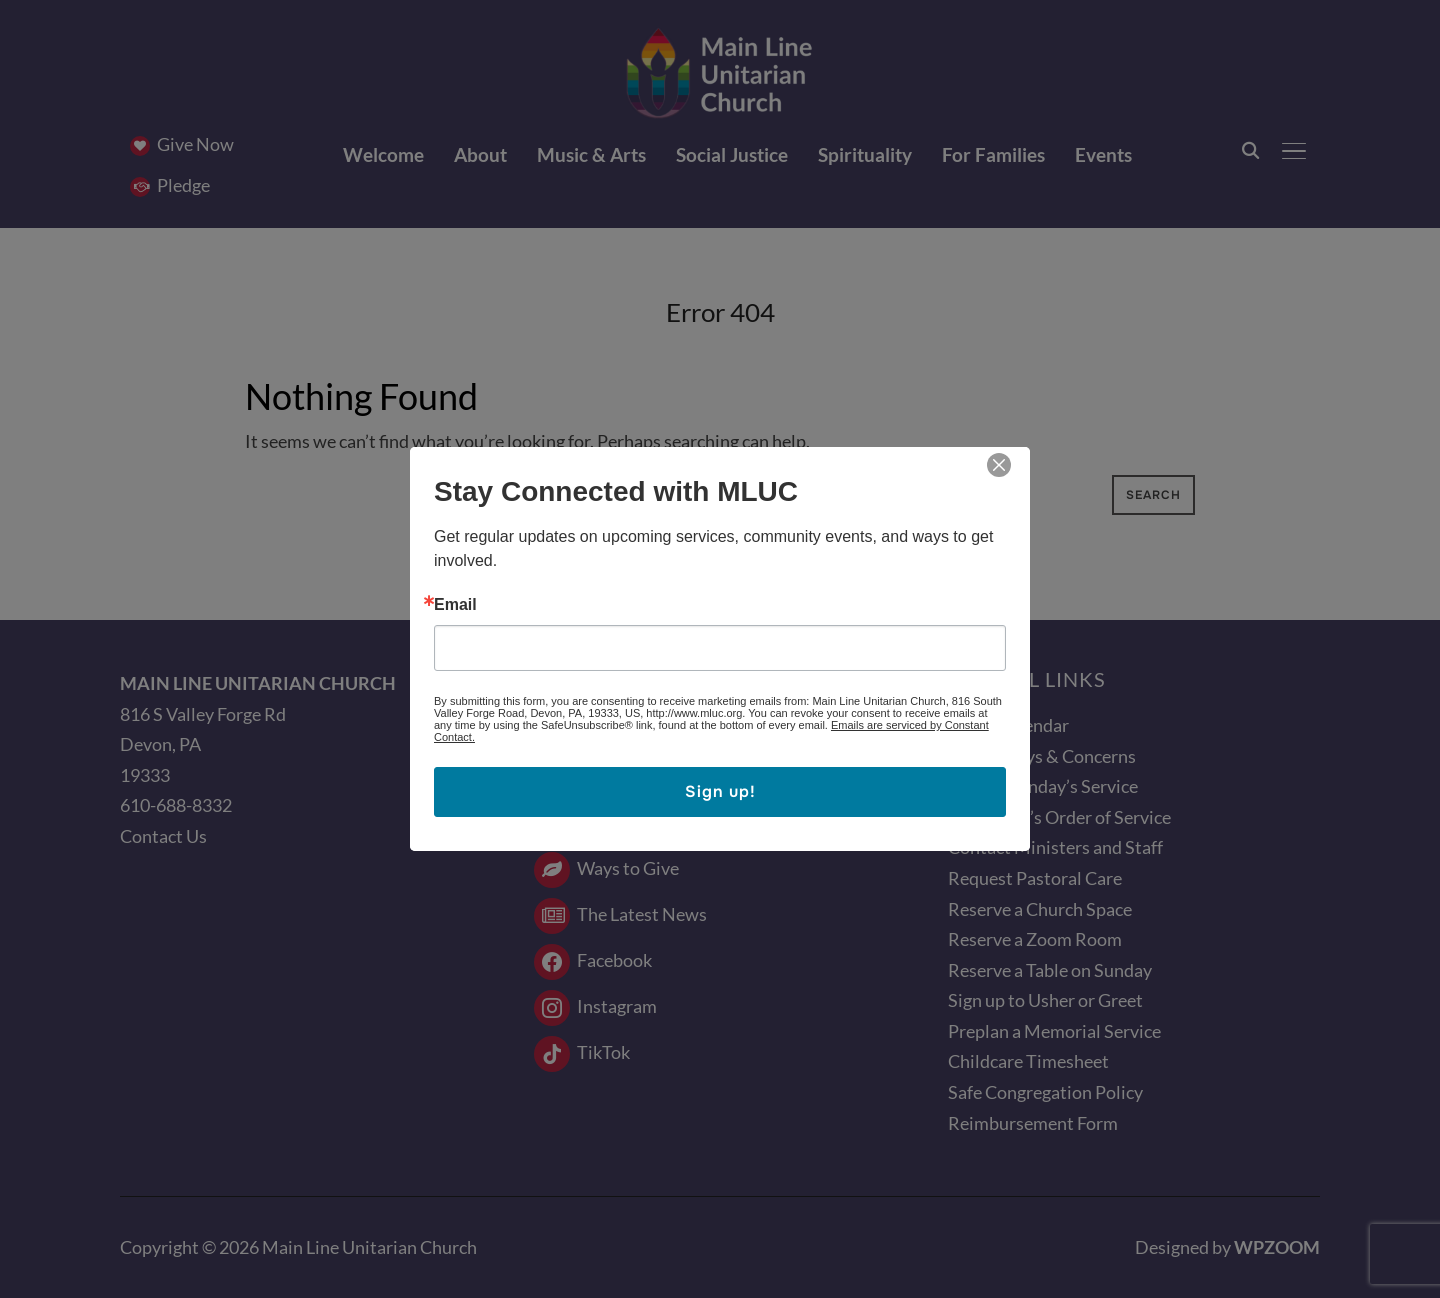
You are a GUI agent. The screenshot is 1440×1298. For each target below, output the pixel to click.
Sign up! (720, 791)
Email (455, 605)
